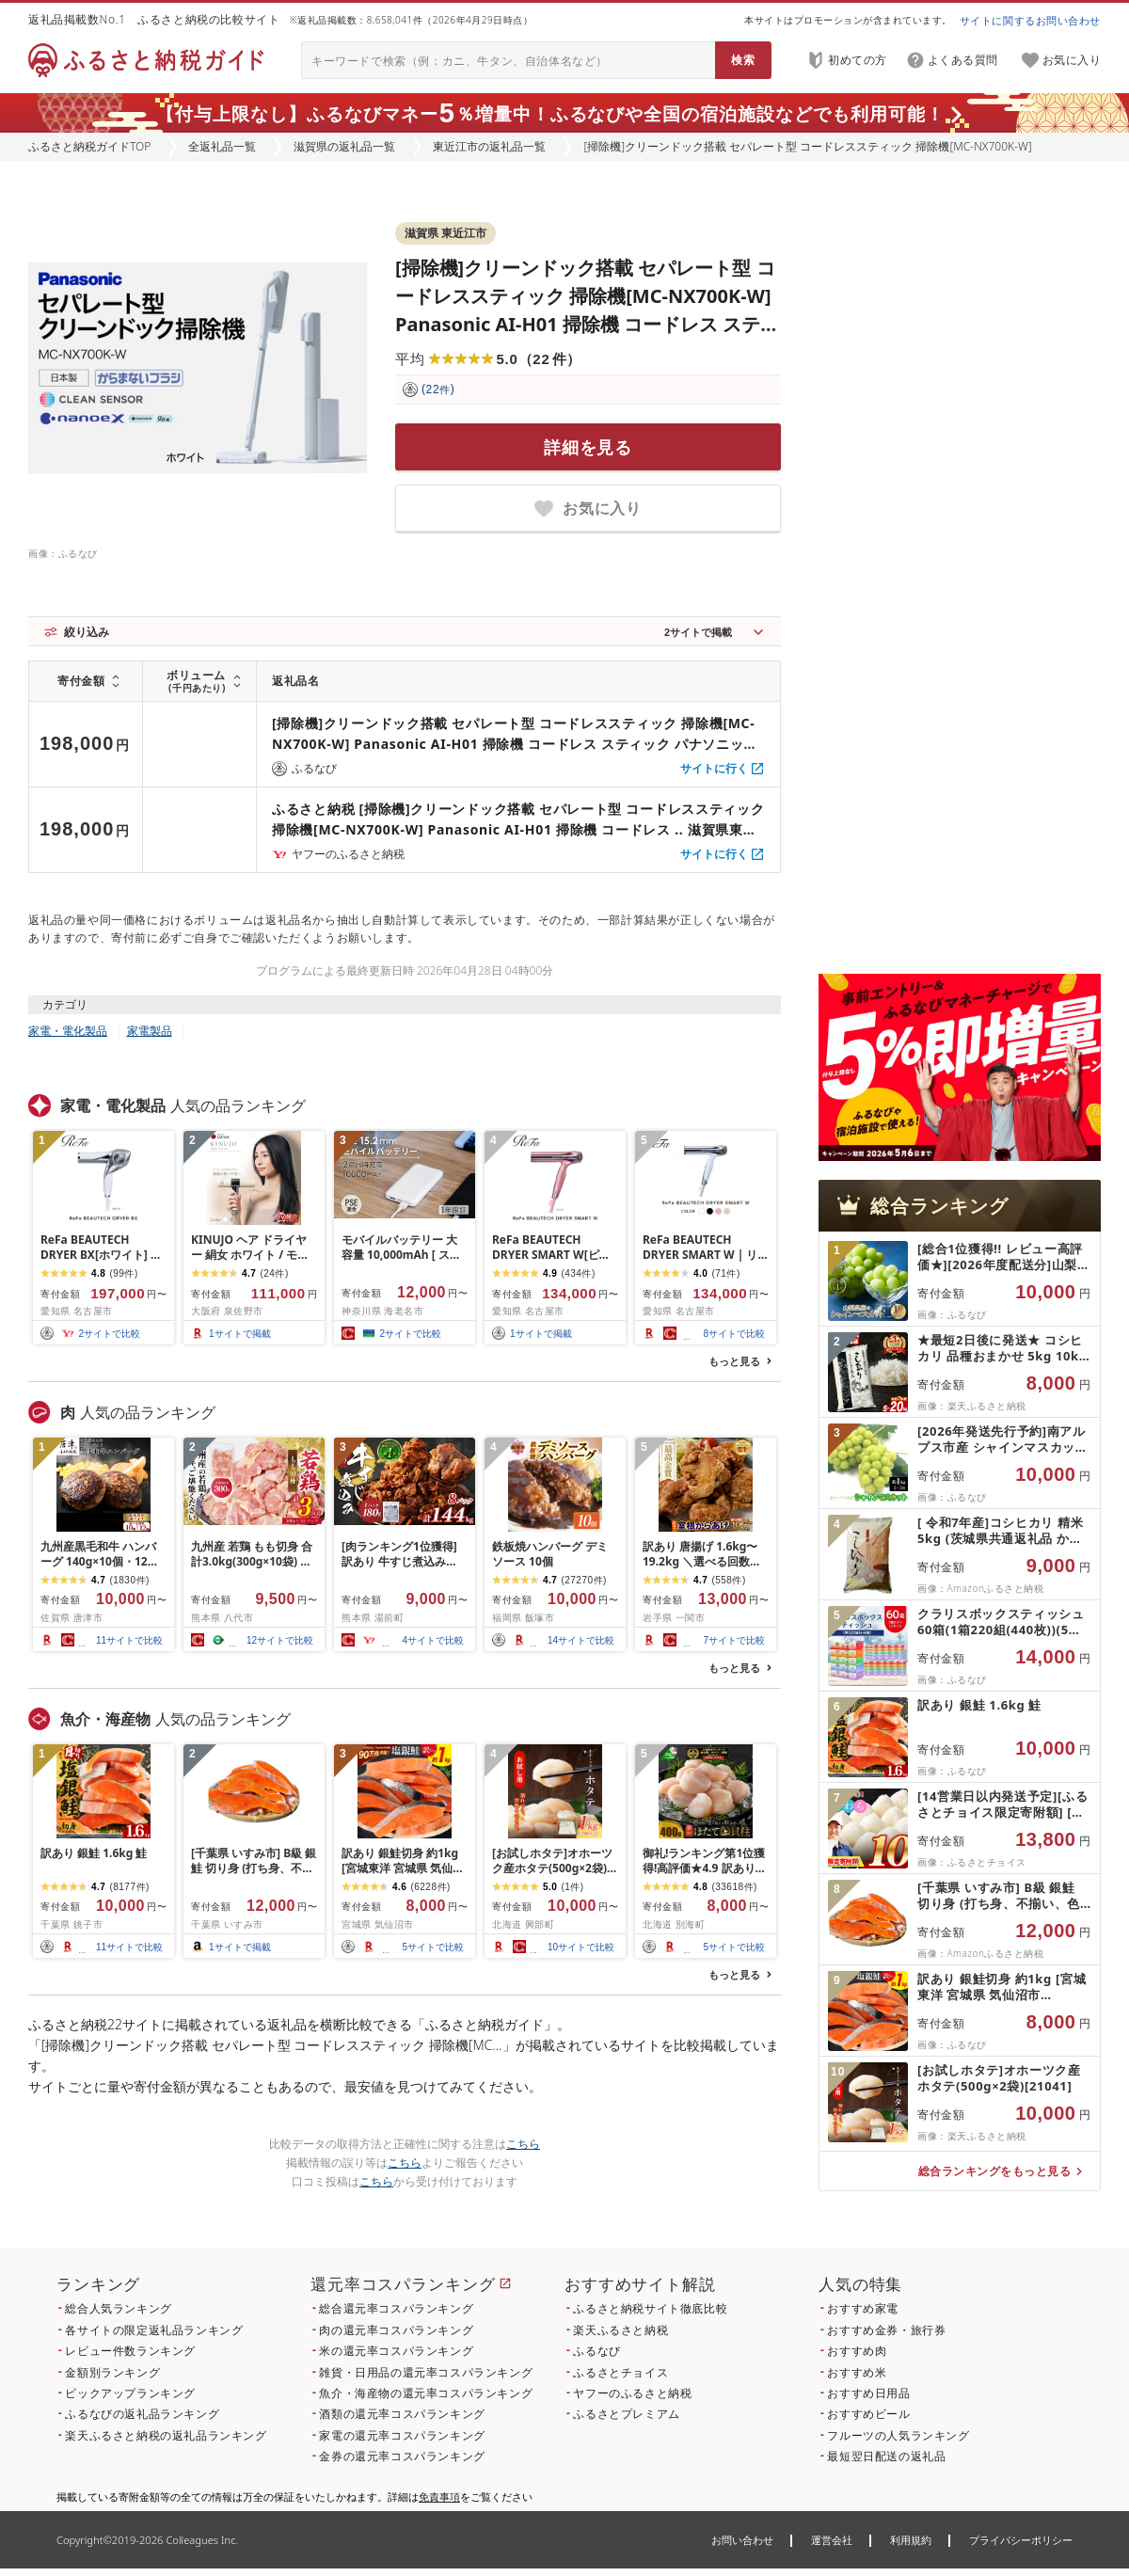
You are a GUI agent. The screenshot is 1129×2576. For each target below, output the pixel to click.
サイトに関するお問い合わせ (1030, 20)
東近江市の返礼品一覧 (489, 146)
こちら (523, 2144)
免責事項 (439, 2496)
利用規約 (910, 2540)
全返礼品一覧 (222, 146)
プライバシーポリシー (1021, 2540)
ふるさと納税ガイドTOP (89, 146)
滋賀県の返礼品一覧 (344, 146)
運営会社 (831, 2540)
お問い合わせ (742, 2540)
